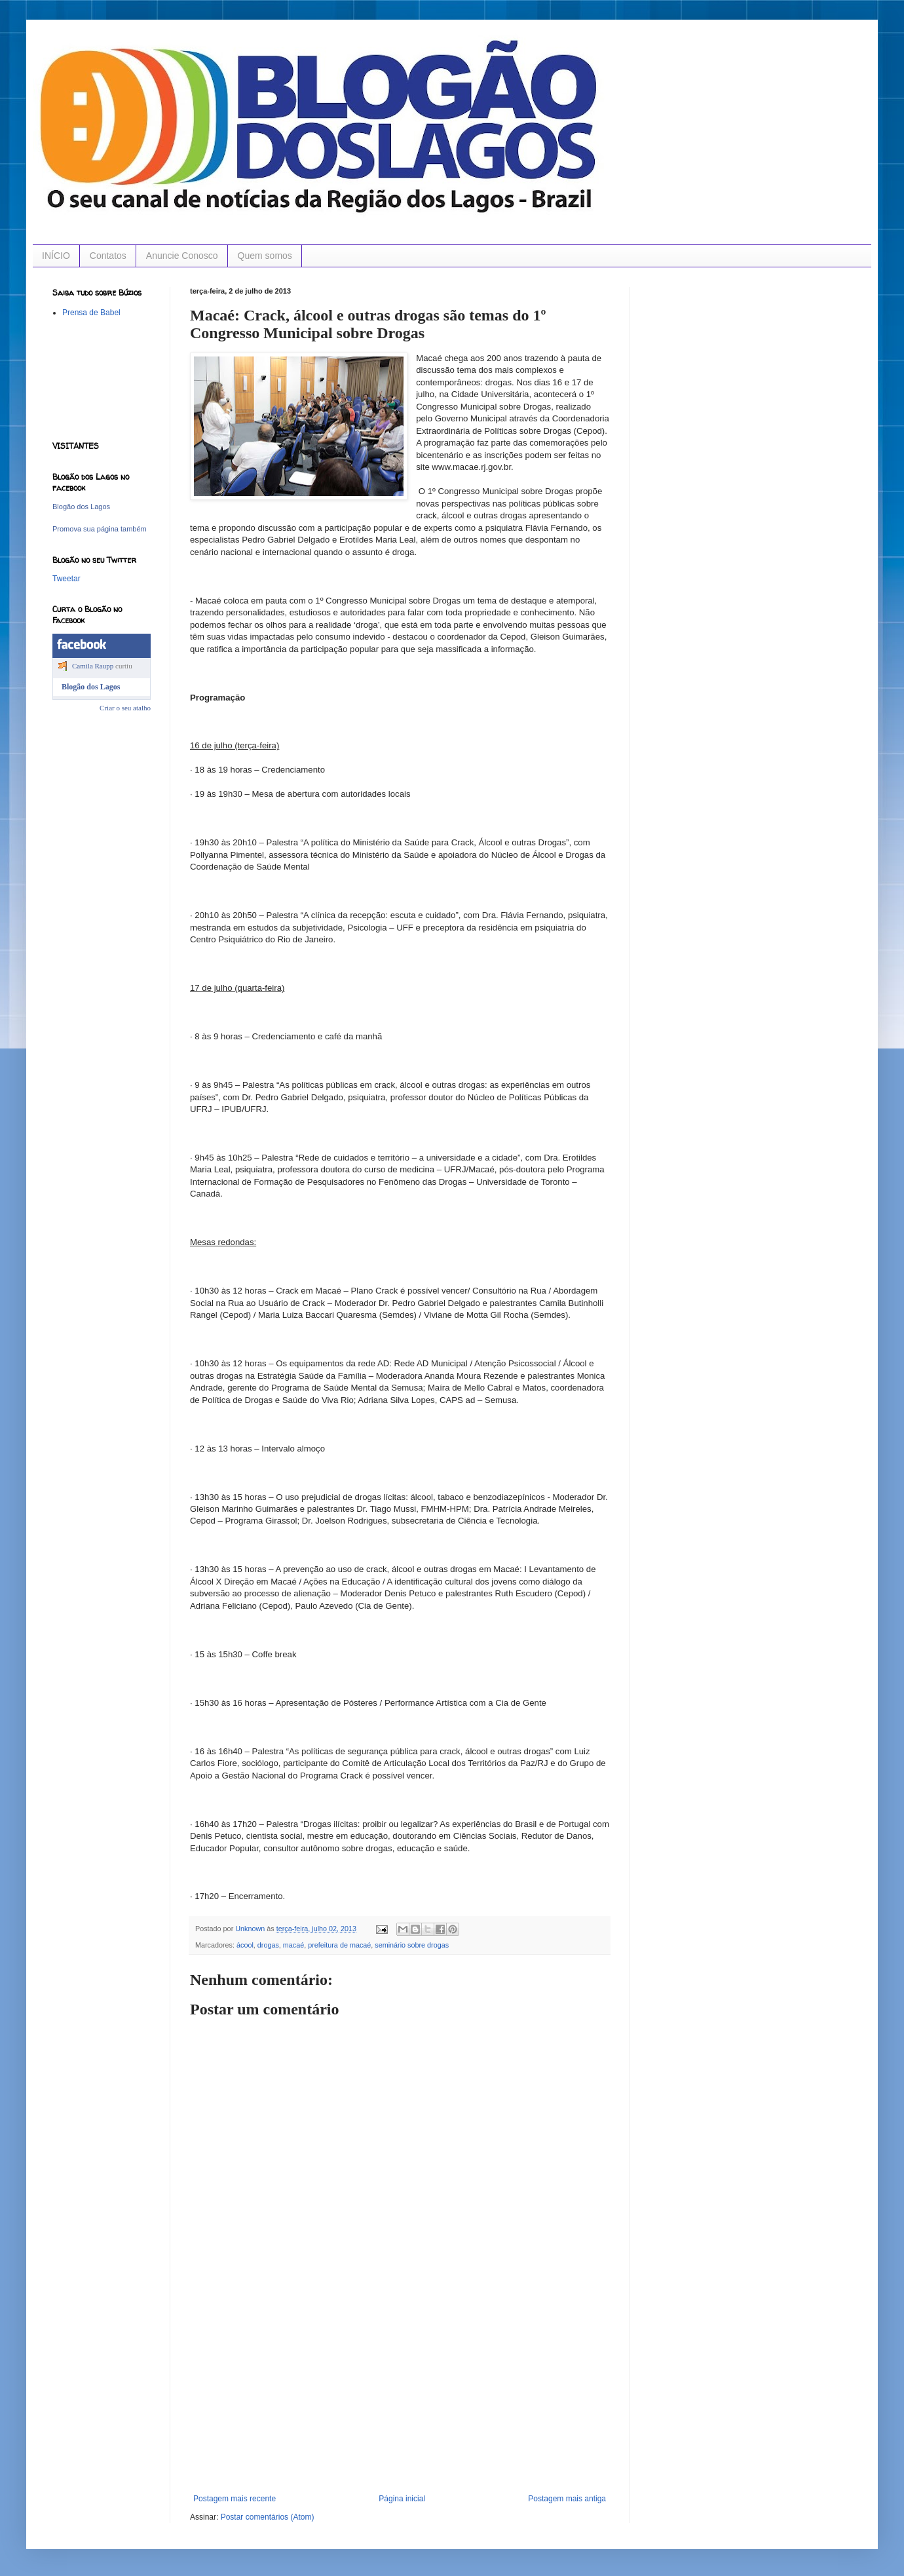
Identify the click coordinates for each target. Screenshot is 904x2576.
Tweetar (66, 578)
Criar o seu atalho (125, 708)
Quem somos (265, 255)
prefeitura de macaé (339, 1945)
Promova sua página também (99, 529)
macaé (293, 1945)
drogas (268, 1945)
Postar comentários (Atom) (267, 2517)
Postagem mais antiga (567, 2498)
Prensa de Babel (91, 312)
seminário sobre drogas (412, 1945)
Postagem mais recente (234, 2498)
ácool (245, 1945)
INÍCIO (56, 255)
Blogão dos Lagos (81, 506)
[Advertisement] (399, 2396)
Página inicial (402, 2498)
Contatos (108, 255)
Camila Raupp (92, 666)
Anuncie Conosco (182, 255)
